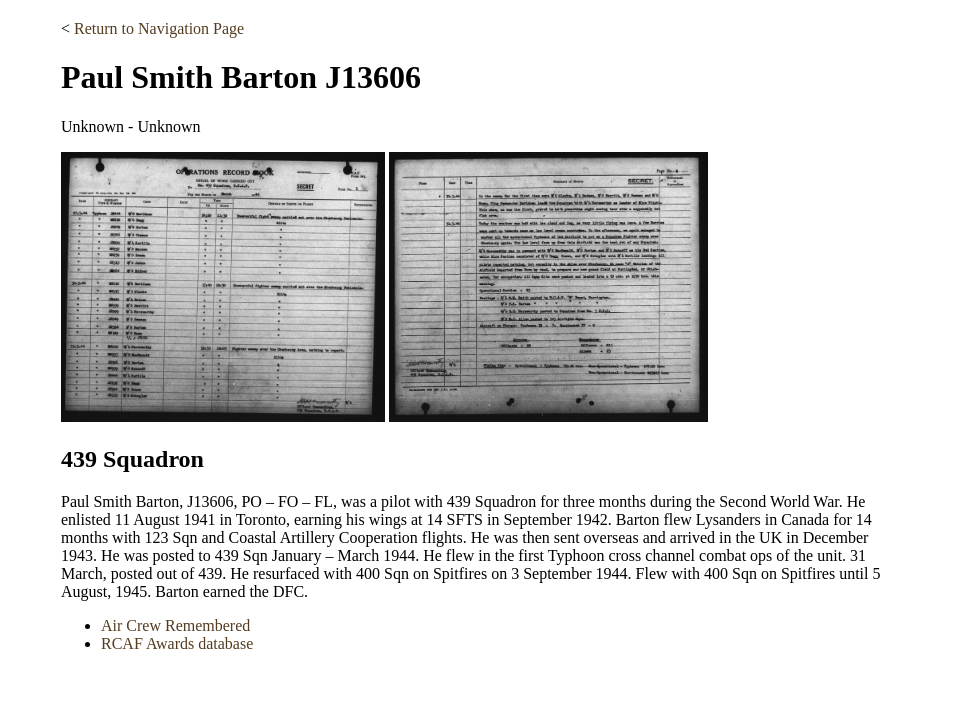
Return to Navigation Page (159, 28)
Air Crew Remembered (175, 625)
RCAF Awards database (177, 643)
